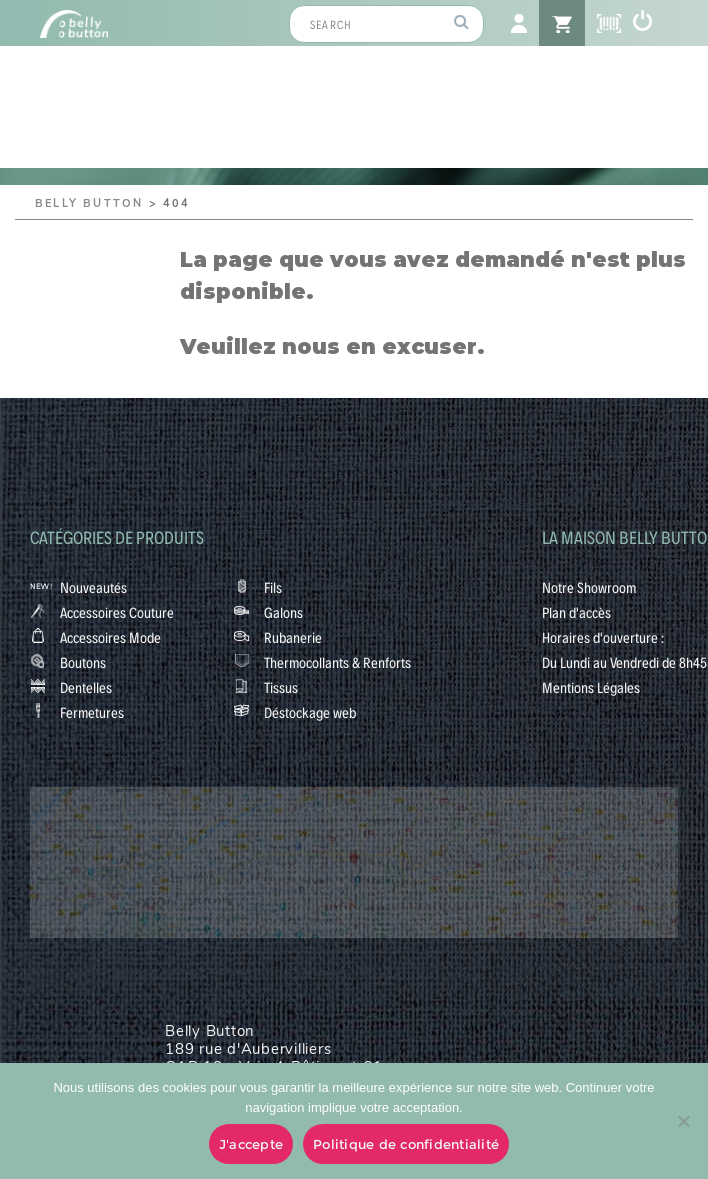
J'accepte (251, 1144)
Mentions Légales (591, 687)
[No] (683, 1121)
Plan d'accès (576, 612)
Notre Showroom (589, 587)
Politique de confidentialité (406, 1144)
